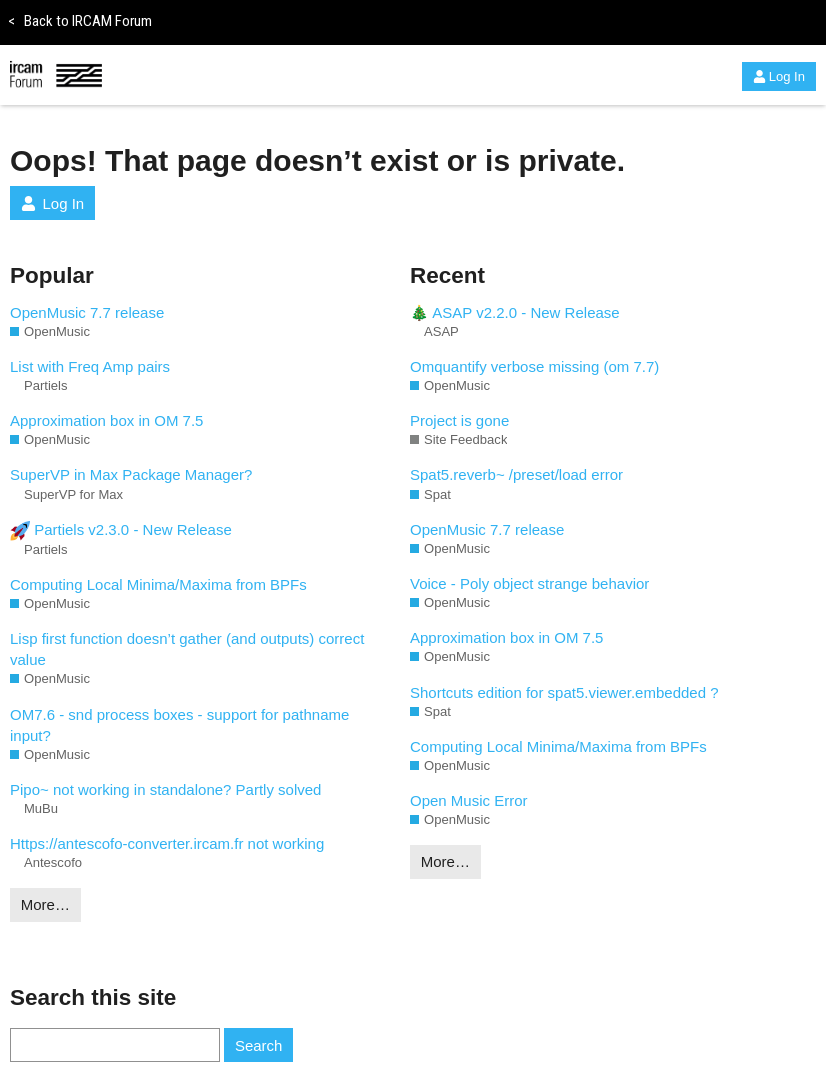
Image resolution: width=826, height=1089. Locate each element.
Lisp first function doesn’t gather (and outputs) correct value (187, 649)
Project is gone (459, 420)
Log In (779, 76)
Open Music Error (469, 800)
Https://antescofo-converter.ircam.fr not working (167, 843)
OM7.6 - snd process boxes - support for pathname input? (179, 725)
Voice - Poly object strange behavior (529, 583)
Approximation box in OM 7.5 (106, 420)
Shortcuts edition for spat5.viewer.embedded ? (564, 692)
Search (259, 1045)
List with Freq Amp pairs (90, 366)
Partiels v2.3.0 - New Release (121, 531)
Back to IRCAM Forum (80, 21)
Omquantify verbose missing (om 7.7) (534, 366)
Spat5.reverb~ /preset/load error (516, 474)
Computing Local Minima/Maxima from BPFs (158, 584)
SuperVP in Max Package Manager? (131, 474)
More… (45, 904)
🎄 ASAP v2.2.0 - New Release (515, 312)
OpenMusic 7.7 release (87, 312)
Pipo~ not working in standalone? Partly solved (165, 789)
